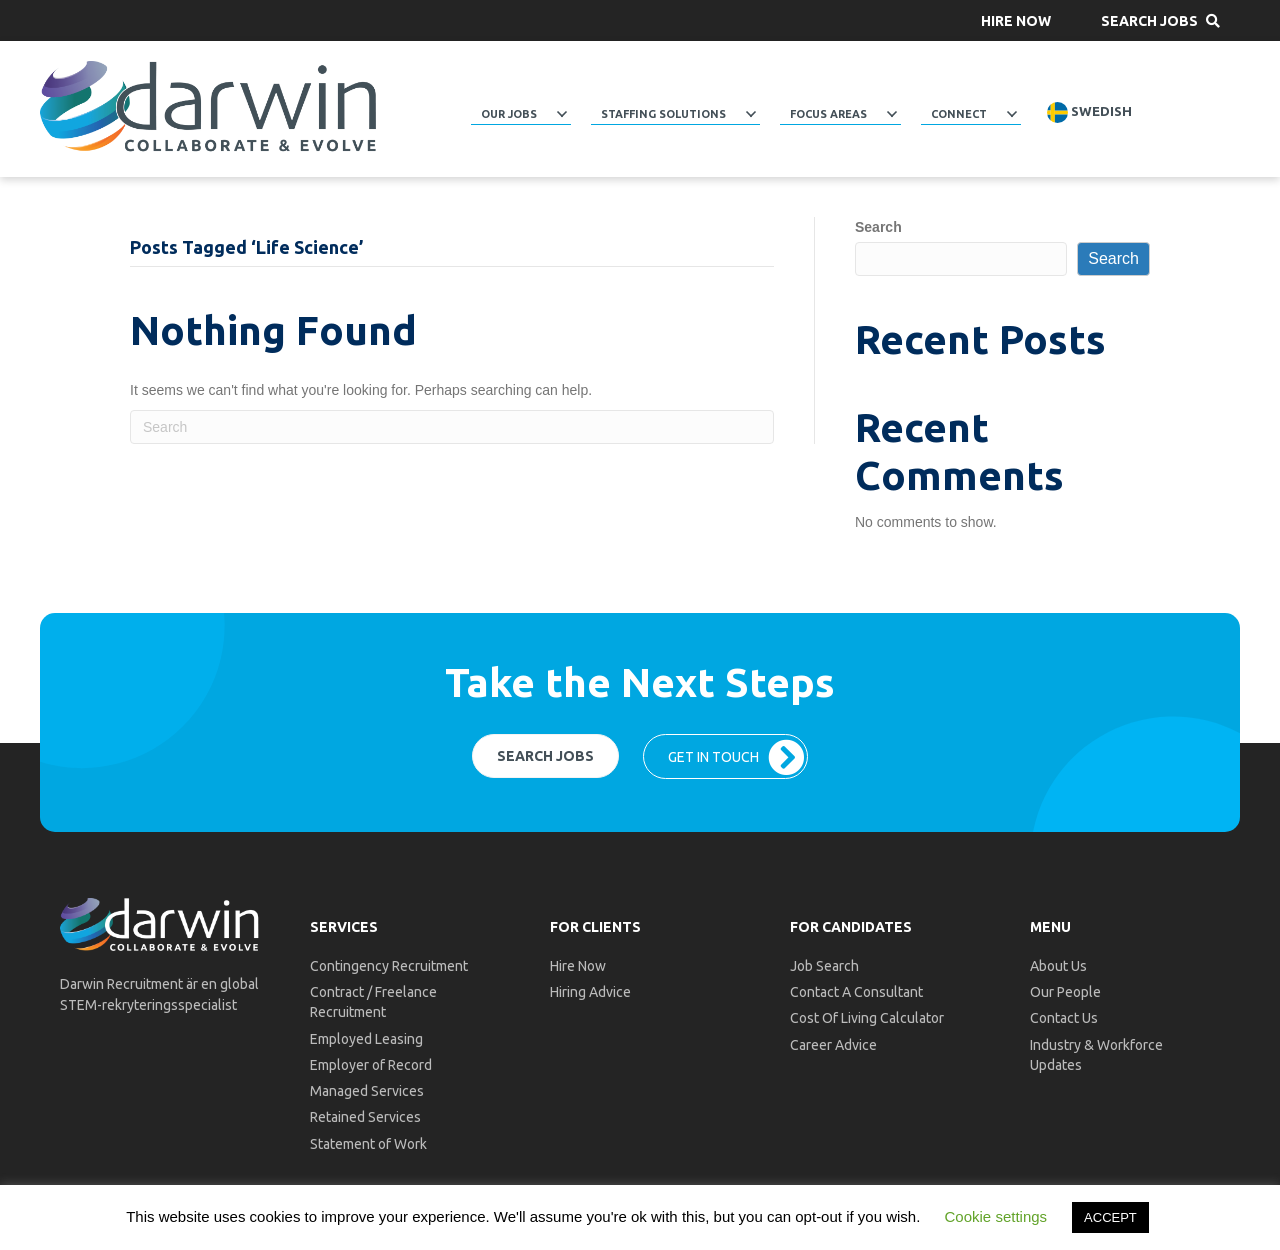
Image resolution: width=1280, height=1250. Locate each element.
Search (878, 227)
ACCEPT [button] (1110, 1217)
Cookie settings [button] (996, 1216)
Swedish (1089, 112)
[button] (1016, 20)
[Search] (452, 427)
